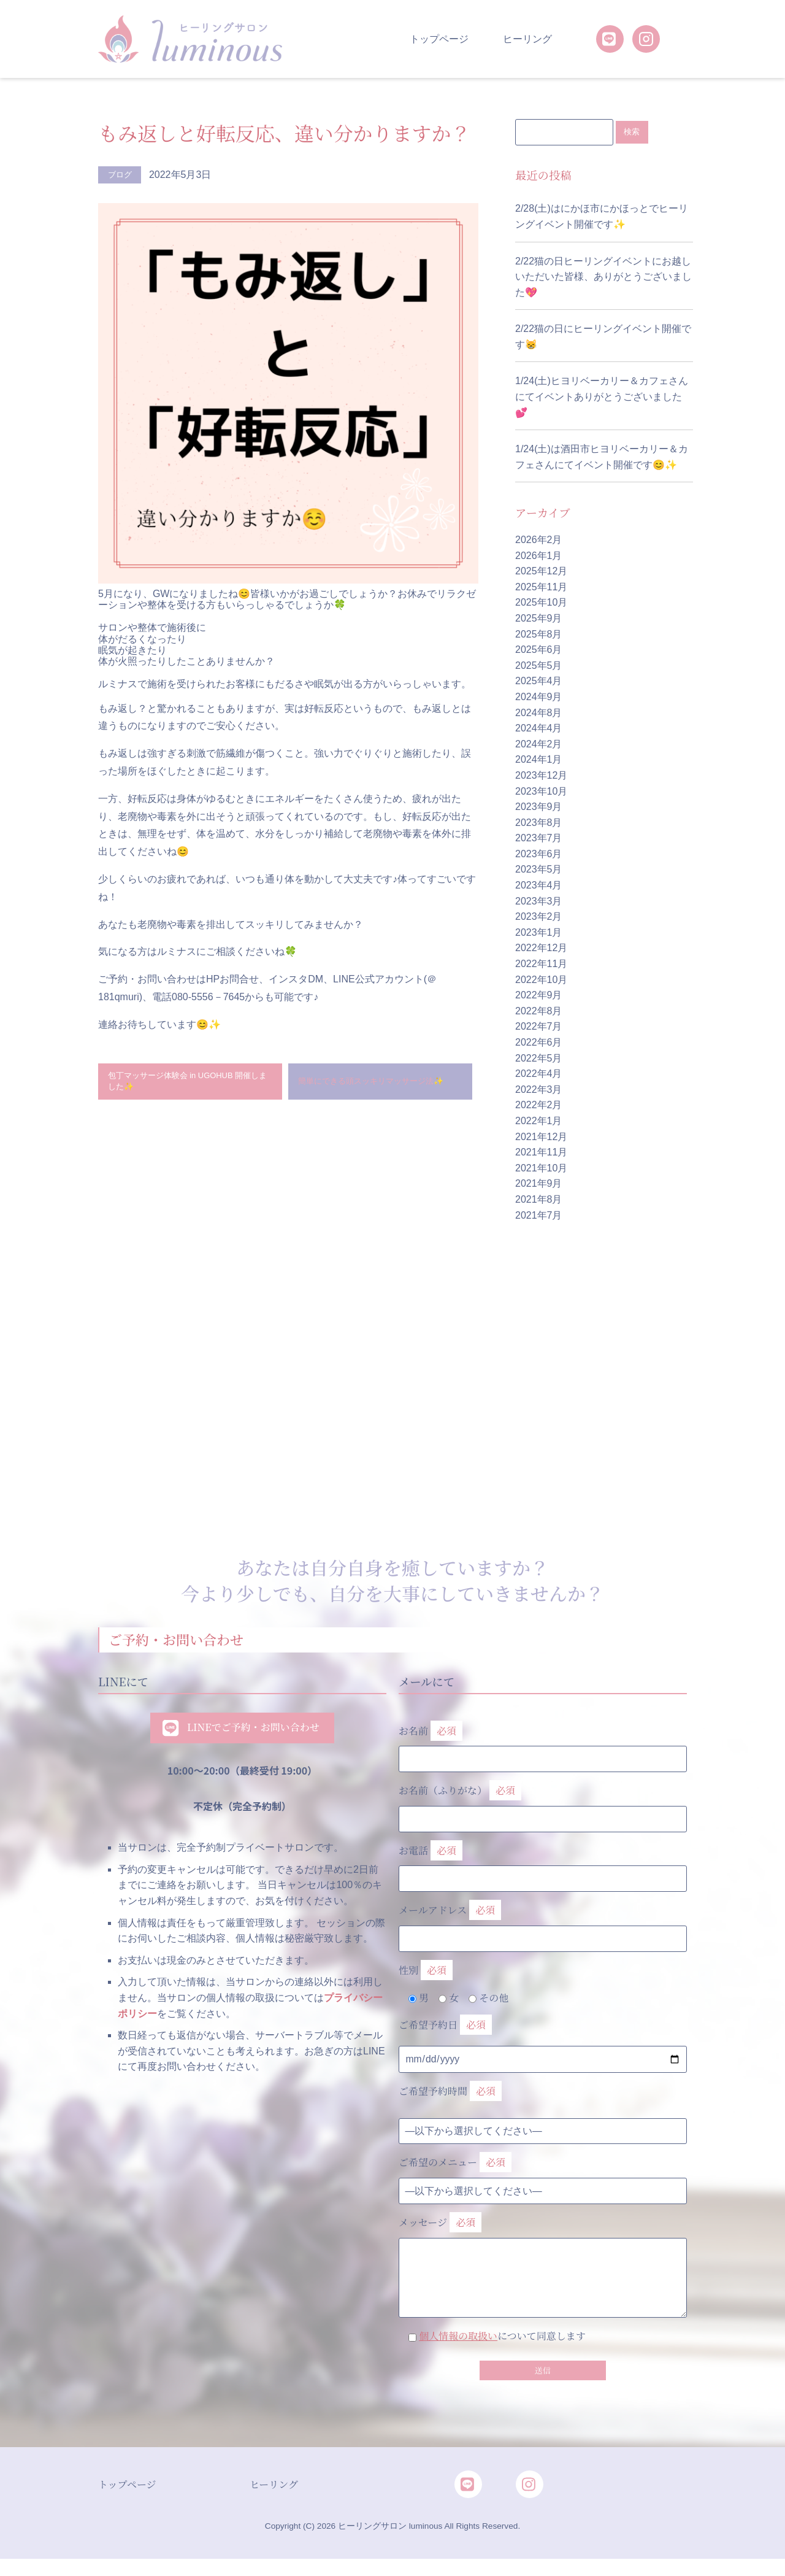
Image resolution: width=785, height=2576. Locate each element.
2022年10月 (541, 980)
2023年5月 (538, 870)
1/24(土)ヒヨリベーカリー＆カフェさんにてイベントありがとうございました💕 (601, 397)
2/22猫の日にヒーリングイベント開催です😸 (603, 337)
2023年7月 (538, 838)
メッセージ (543, 2248)
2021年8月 (538, 1200)
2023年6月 (538, 854)
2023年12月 (541, 776)
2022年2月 (538, 1105)
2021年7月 (538, 1215)
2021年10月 (541, 1168)
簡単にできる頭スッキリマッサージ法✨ (378, 1085)
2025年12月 (541, 571)
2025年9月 (538, 619)
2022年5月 (538, 1059)
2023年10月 (541, 791)
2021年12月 (541, 1137)
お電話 (543, 1862)
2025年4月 (538, 681)
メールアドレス (543, 1922)
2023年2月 (538, 917)
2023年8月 (538, 823)
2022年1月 (538, 1121)
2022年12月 (541, 948)
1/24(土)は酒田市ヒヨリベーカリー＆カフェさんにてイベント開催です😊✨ (601, 457)
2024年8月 (538, 713)
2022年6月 (538, 1043)
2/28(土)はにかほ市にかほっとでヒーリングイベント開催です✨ (601, 217)
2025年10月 (541, 603)
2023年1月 (538, 933)
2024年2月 (538, 744)
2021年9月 (538, 1184)
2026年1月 (538, 556)
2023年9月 (538, 807)
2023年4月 (538, 886)
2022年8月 (538, 1011)
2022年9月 (538, 995)
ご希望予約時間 (450, 2092)
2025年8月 (538, 634)
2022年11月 (541, 964)
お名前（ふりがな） (543, 1802)
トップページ (439, 39)
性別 (426, 1971)
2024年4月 (538, 728)
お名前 (543, 1742)
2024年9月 (538, 697)
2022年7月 (538, 1027)
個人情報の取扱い (458, 2336)
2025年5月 (538, 666)
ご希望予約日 (445, 2026)
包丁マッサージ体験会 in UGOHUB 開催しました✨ (187, 1085)
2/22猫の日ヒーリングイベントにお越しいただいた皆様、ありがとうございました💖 (603, 277)
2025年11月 (541, 587)
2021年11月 (541, 1152)
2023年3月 (538, 902)
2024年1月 (538, 760)
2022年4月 (538, 1074)
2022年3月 (538, 1090)
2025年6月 (538, 650)
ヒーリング (527, 39)
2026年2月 (538, 540)
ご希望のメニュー (455, 2163)
